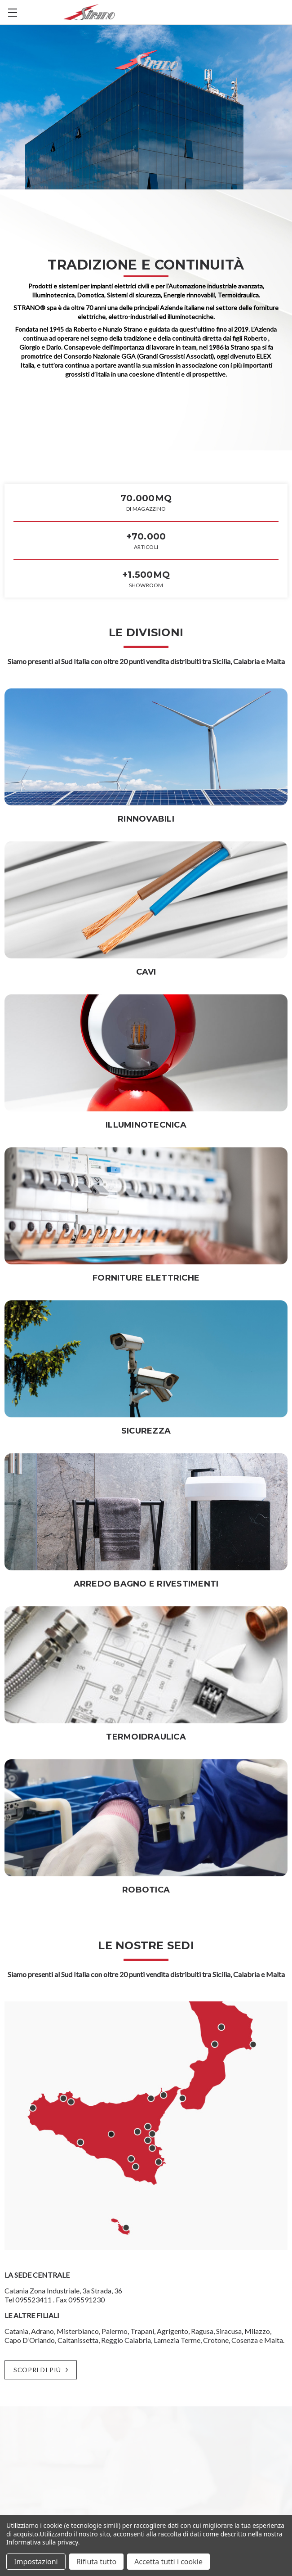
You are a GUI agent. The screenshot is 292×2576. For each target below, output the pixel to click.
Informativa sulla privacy (42, 2542)
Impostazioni (36, 2562)
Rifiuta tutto (96, 2562)
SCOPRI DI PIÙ (40, 2370)
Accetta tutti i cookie (168, 2562)
